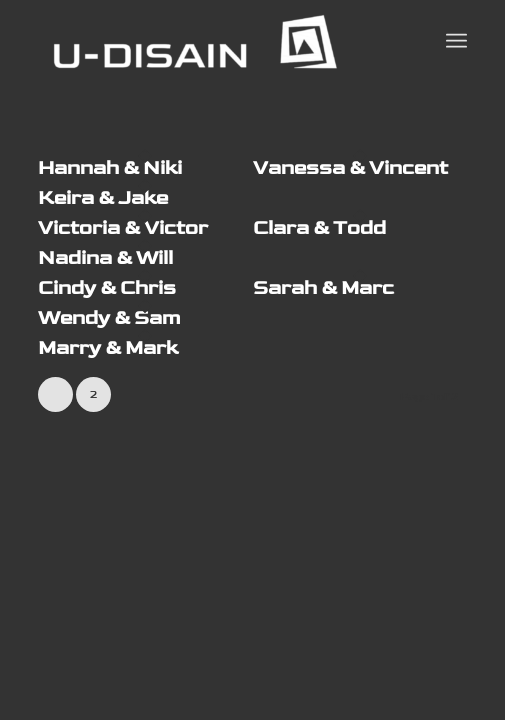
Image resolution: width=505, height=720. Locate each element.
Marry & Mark (108, 348)
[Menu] (456, 41)
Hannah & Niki (110, 168)
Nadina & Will (105, 258)
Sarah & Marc (323, 288)
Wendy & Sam (109, 318)
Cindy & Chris (107, 288)
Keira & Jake (103, 198)
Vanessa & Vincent (350, 168)
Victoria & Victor (123, 228)
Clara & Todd (319, 228)
